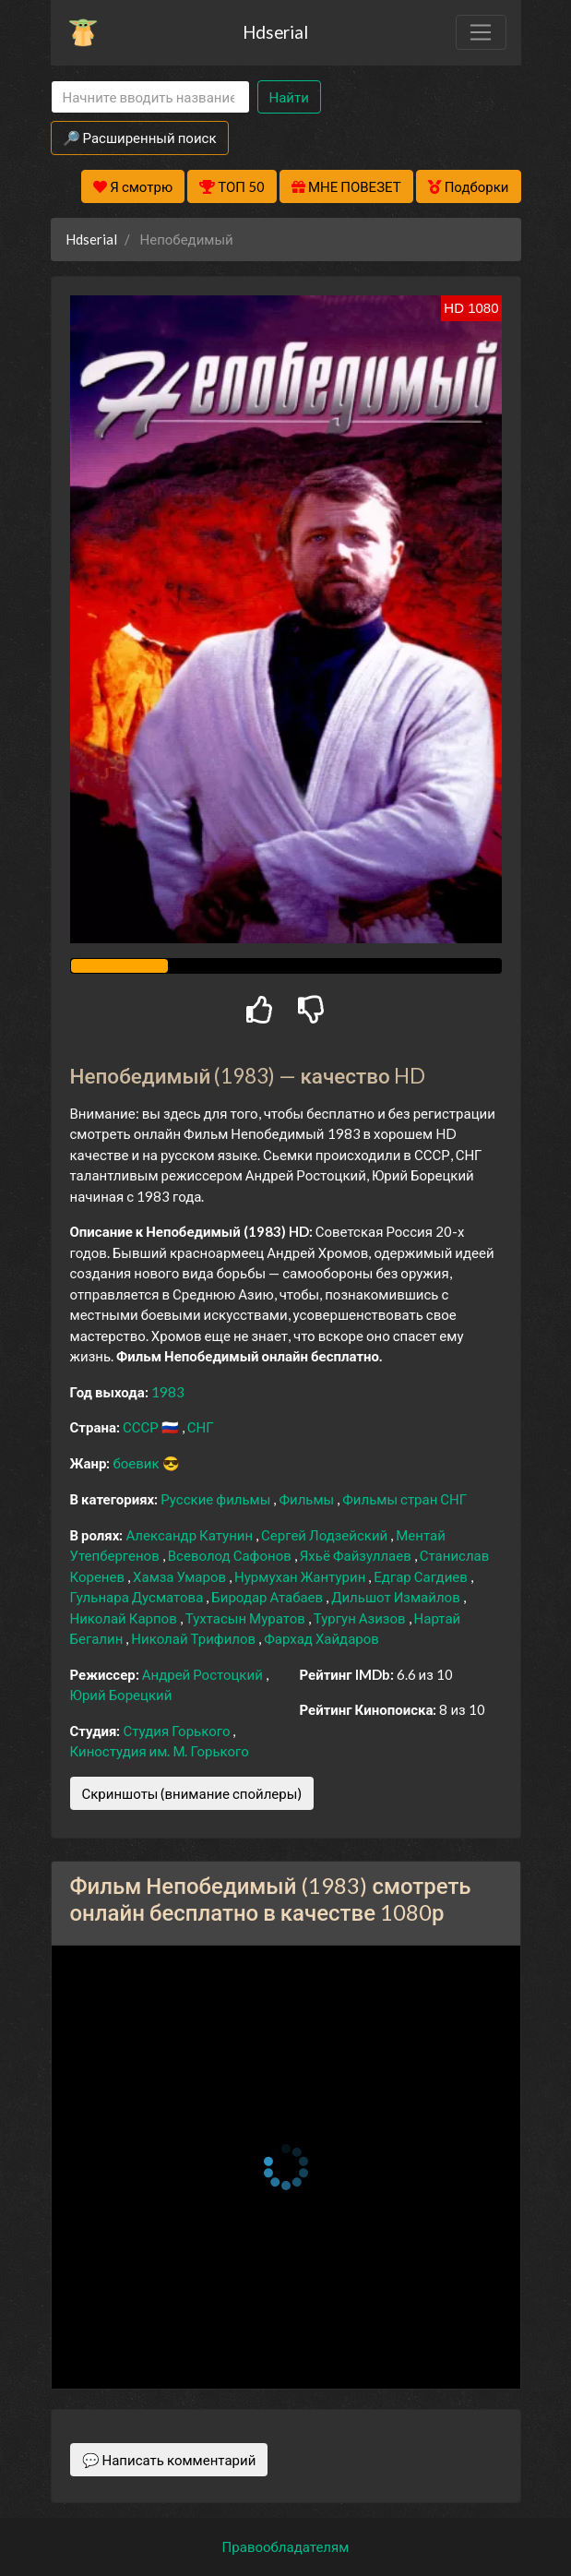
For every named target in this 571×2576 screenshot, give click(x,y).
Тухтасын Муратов (246, 1618)
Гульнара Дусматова (138, 1596)
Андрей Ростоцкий (204, 1674)
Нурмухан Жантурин (301, 1576)
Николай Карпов (125, 1618)
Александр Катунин (190, 1535)
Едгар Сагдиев (422, 1576)
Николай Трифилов (194, 1638)
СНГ (200, 1427)
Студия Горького (177, 1730)
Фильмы (308, 1499)
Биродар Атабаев (268, 1596)
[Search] (150, 97)
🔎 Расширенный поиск (140, 137)
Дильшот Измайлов (397, 1596)
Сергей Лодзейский (325, 1535)
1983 (167, 1392)
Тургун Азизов (361, 1618)
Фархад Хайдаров (321, 1638)
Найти (289, 97)
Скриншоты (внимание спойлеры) (192, 1793)
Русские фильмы (217, 1499)
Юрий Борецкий (121, 1694)
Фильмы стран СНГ (404, 1499)
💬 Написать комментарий (169, 2459)
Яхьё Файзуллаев (357, 1555)
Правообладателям (286, 2546)
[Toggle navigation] (481, 32)
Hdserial (275, 31)
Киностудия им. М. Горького (159, 1751)
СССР (142, 1427)
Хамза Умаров (181, 1576)
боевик (137, 1463)
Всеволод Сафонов (231, 1555)
